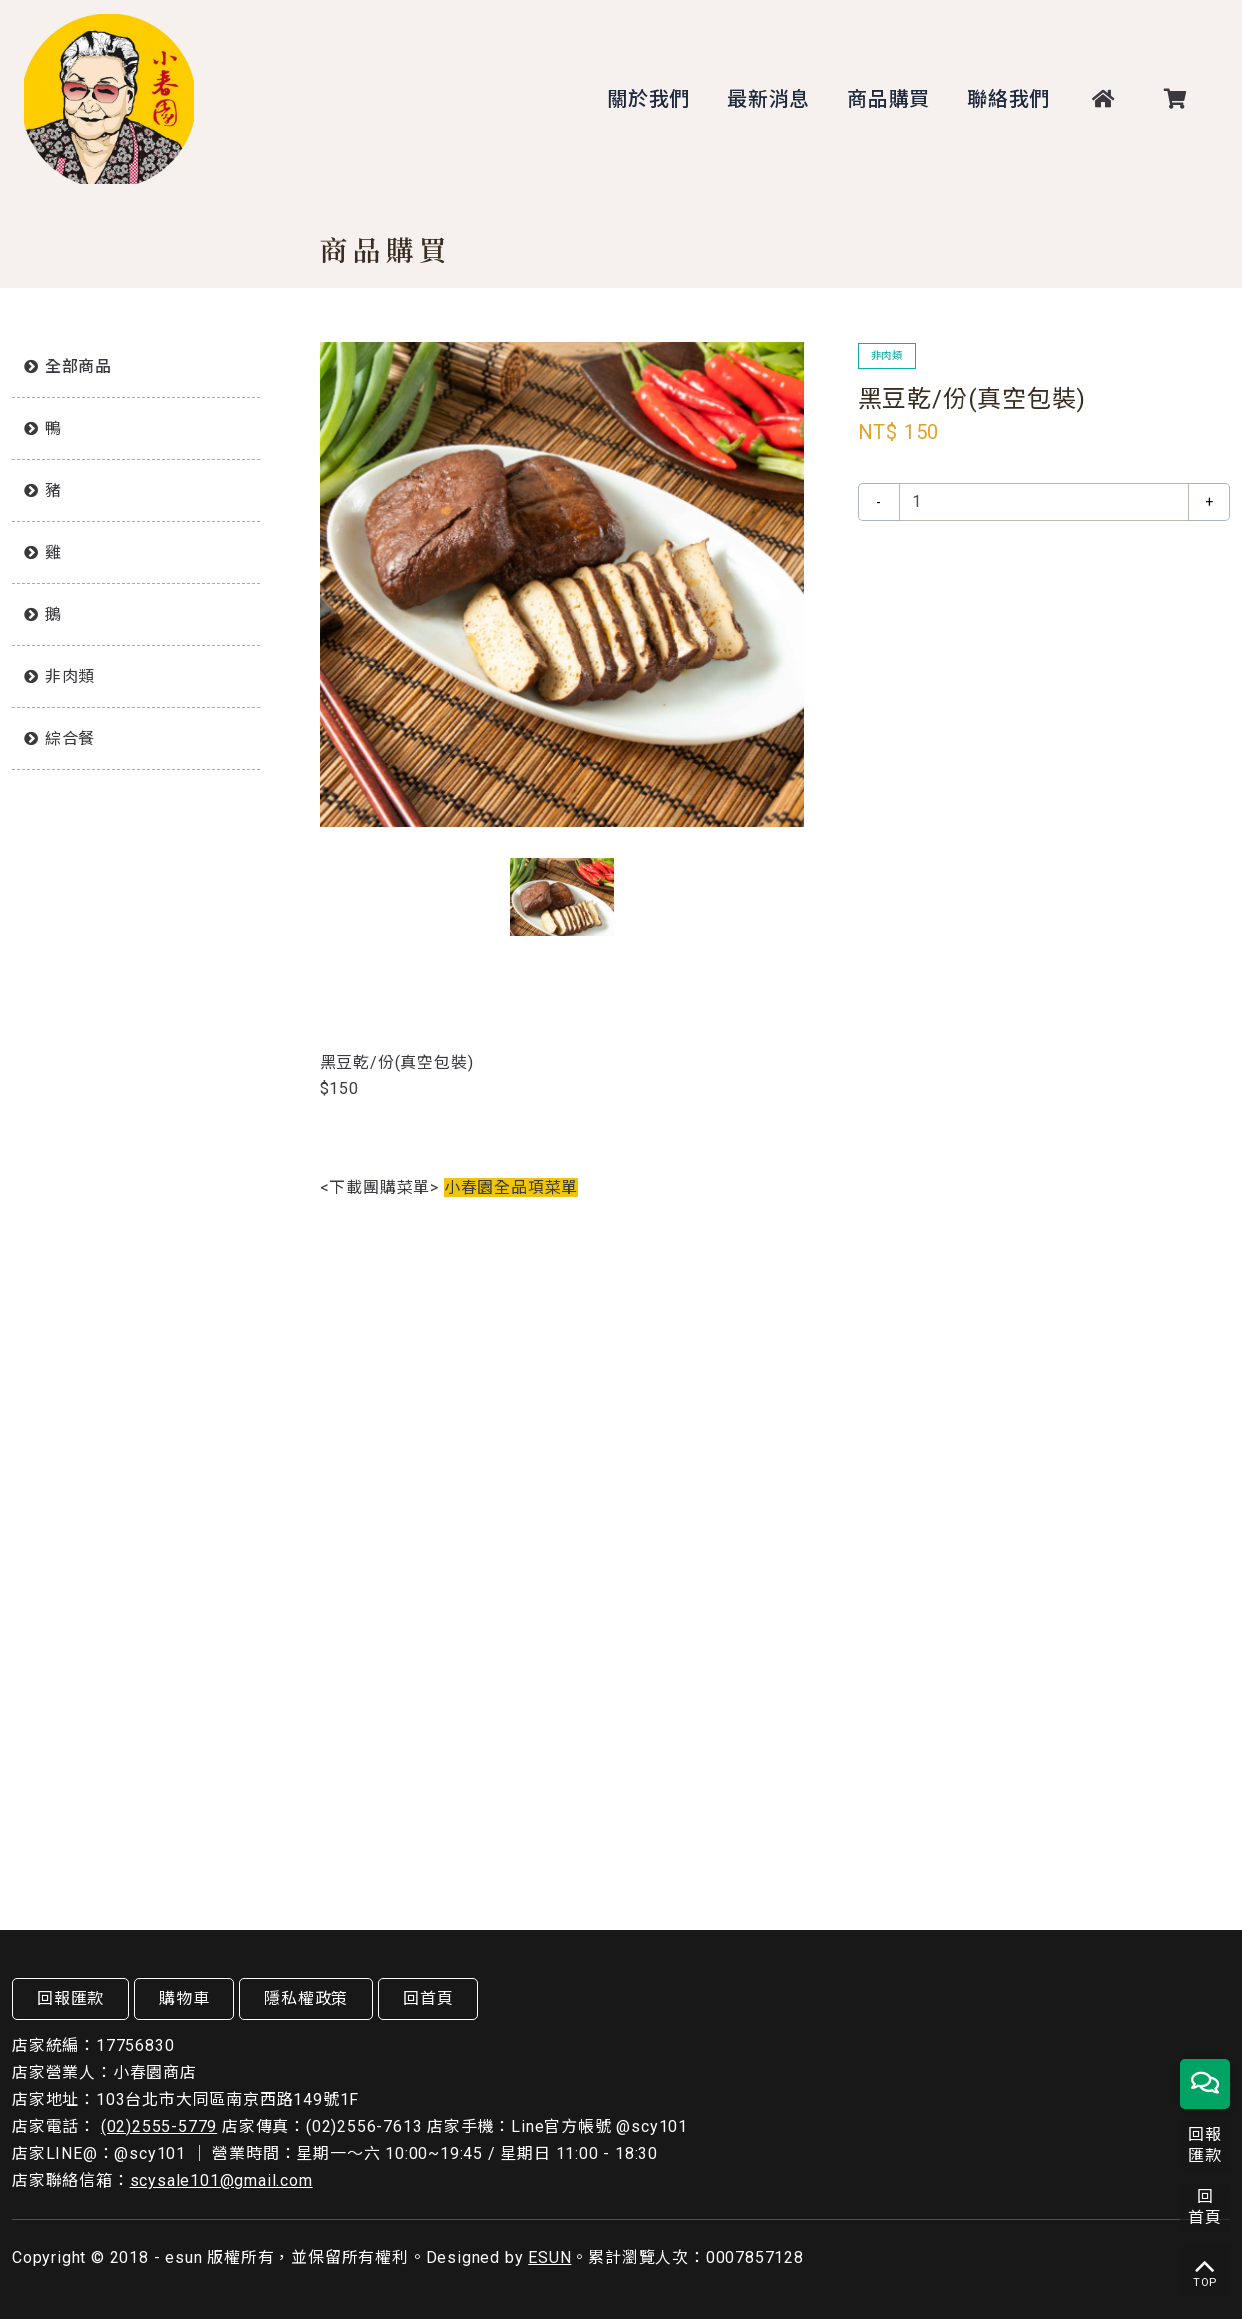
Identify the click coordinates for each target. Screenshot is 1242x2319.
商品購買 (888, 99)
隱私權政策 (306, 1998)
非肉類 (70, 676)
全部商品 (78, 366)
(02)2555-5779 (159, 2126)
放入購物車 (1044, 565)
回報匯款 (70, 1998)
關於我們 (648, 99)
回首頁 (428, 1998)
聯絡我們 (1008, 99)
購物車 (184, 1998)
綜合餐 (70, 738)
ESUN (549, 2257)
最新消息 (768, 99)
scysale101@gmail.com (221, 2180)
